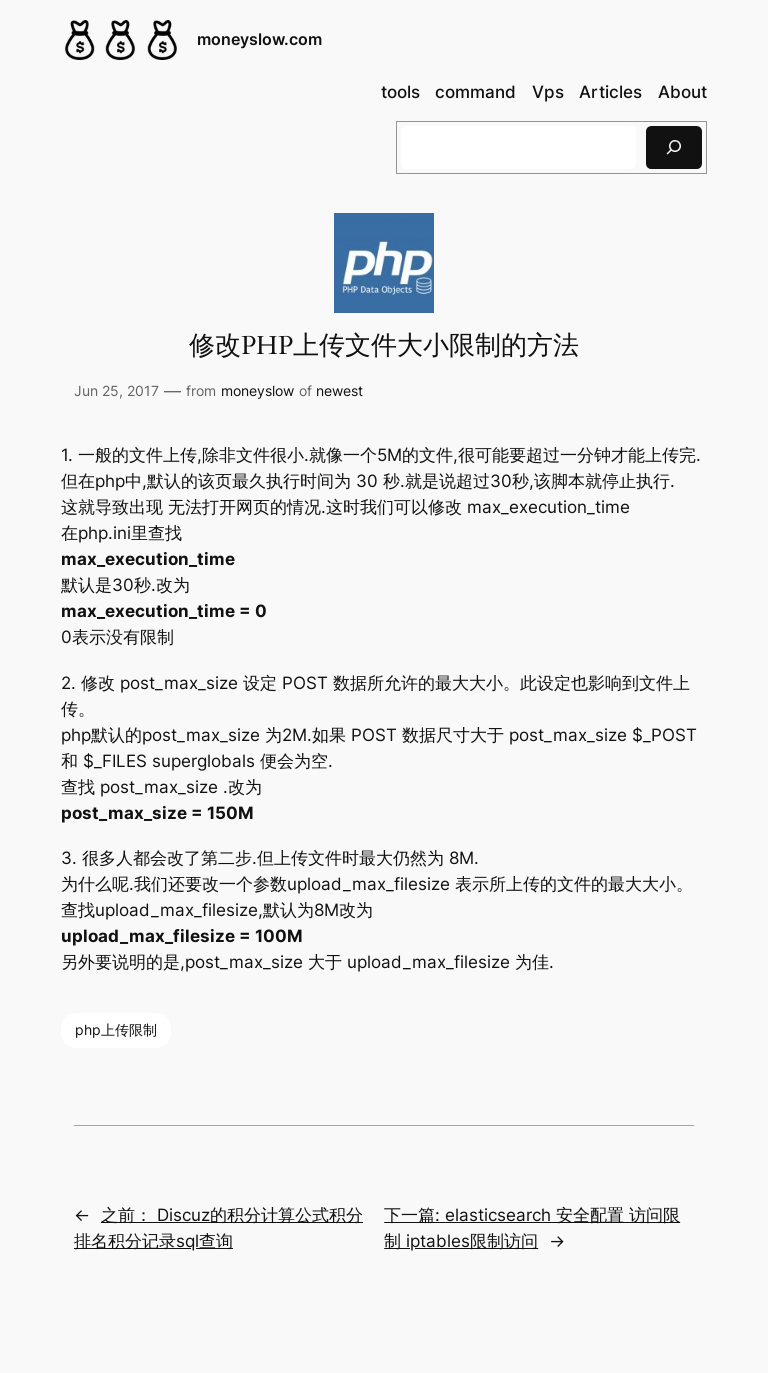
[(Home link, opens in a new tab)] (121, 40)
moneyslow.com (259, 39)
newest (339, 390)
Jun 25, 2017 (116, 390)
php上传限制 (116, 1029)
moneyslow (257, 390)
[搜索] (674, 147)
